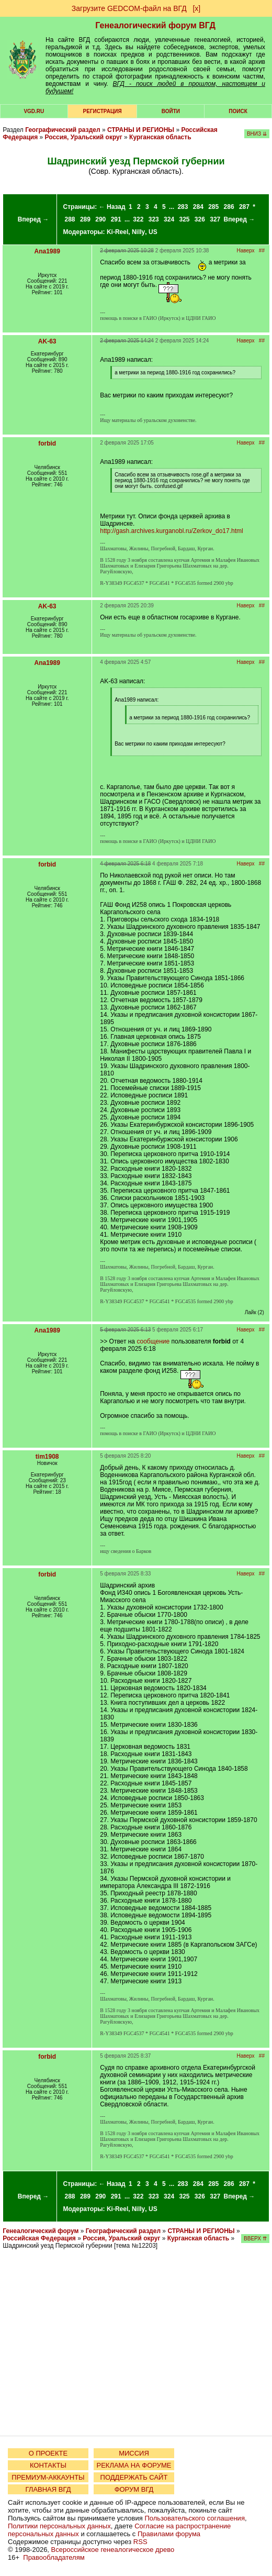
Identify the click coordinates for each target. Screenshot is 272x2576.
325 (184, 219)
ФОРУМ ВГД (134, 2489)
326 (200, 219)
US (153, 232)
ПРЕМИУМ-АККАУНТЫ (48, 2477)
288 (70, 219)
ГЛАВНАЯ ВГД (48, 2489)
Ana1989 (47, 251)
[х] (196, 8)
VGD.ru (34, 111)
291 (116, 219)
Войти (171, 111)
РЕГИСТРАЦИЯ (102, 111)
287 (244, 206)
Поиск (238, 111)
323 (154, 219)
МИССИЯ (134, 2453)
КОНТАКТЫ (48, 2465)
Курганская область (160, 137)
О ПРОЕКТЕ (48, 2453)
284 (198, 206)
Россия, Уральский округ (83, 137)
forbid (47, 443)
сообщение (153, 1341)
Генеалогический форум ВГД (155, 25)
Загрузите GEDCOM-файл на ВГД (129, 8)
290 (100, 219)
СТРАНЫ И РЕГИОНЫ (140, 130)
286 (229, 206)
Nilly (138, 232)
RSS (140, 2542)
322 (138, 219)
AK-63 (47, 341)
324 (169, 219)
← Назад (112, 206)
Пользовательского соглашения (194, 2518)
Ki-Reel (117, 232)
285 (213, 206)
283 (182, 206)
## (262, 250)
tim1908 (47, 1456)
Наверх (246, 250)
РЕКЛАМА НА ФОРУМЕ (133, 2465)
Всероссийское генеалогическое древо (113, 2549)
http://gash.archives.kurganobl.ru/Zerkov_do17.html (171, 531)
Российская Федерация (39, 2238)
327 (215, 219)
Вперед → (33, 219)
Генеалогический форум (40, 2231)
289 (85, 219)
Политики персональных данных (59, 2526)
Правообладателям (53, 2557)
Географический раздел (62, 130)
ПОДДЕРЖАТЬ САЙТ (134, 2477)
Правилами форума (169, 2534)
